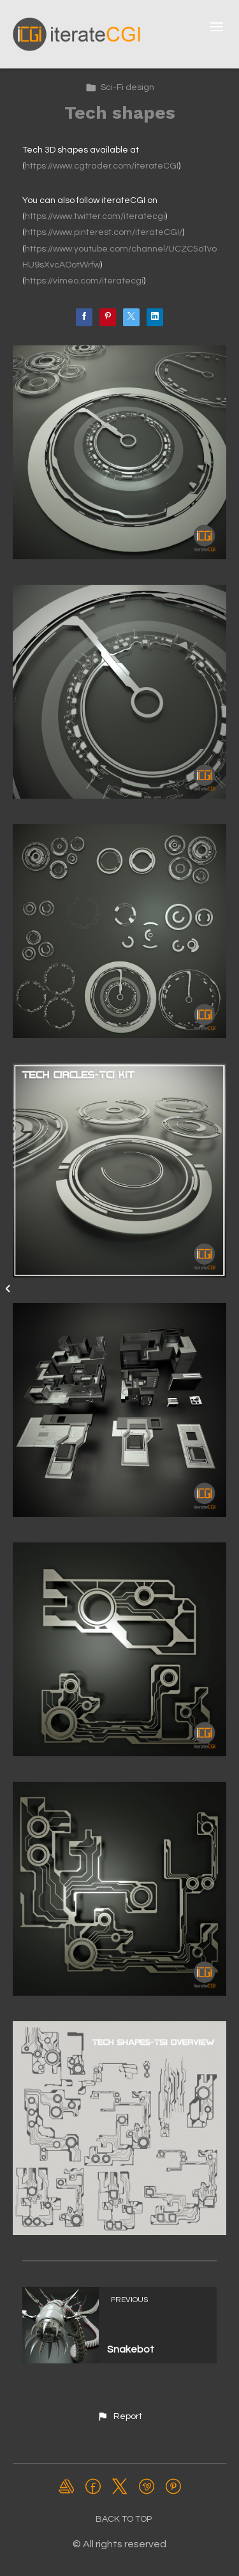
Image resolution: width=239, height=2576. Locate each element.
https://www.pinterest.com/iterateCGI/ (103, 232)
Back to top (124, 2519)
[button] (119, 2416)
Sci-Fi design (119, 87)
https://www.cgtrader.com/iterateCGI (101, 166)
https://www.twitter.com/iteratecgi (95, 216)
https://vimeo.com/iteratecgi (84, 280)
